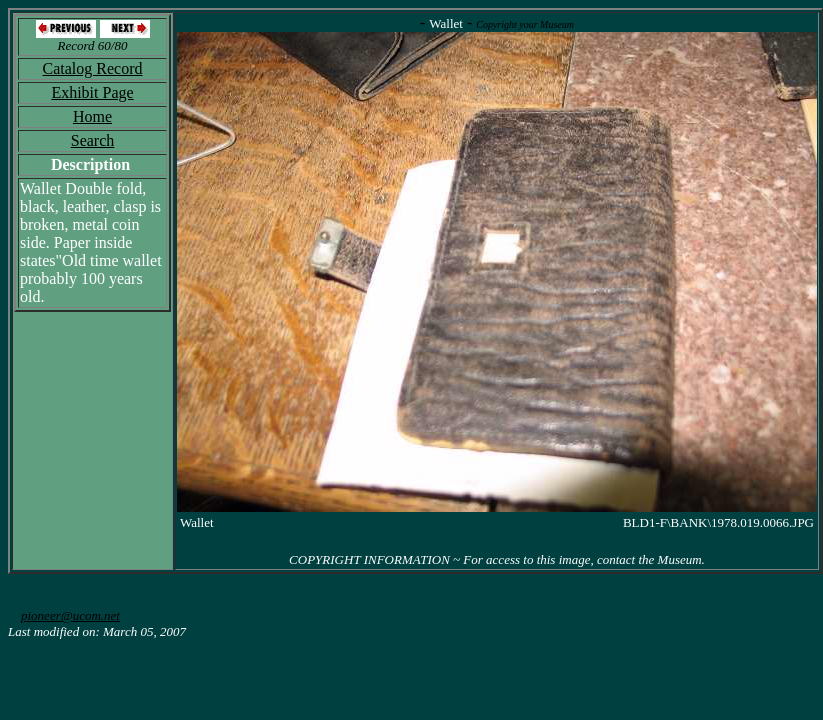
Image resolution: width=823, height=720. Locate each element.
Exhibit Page (92, 92)
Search (93, 140)
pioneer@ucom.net (70, 615)
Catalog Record (93, 68)
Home (92, 116)
